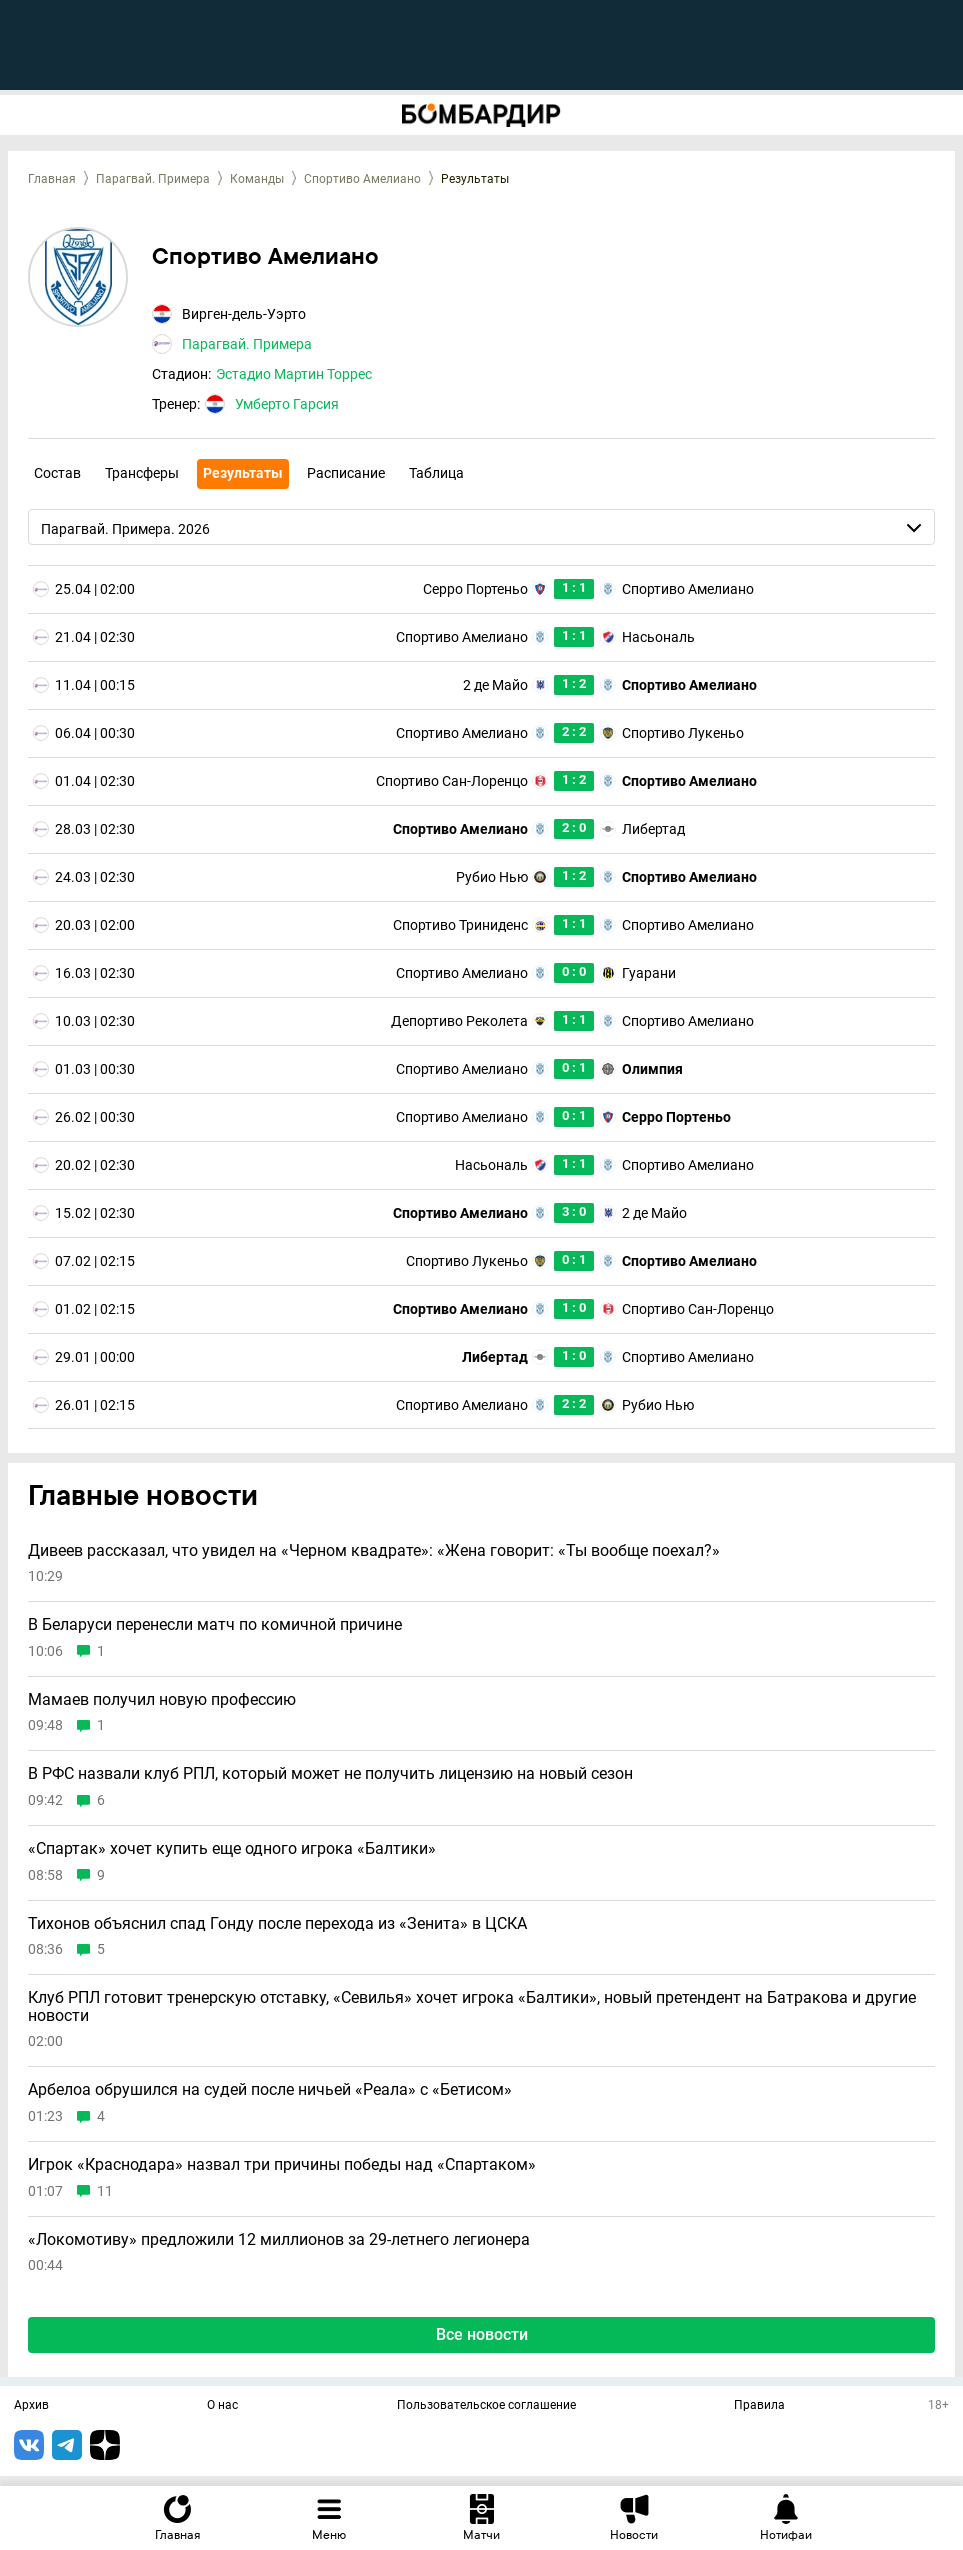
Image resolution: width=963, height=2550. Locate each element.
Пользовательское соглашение (486, 2406)
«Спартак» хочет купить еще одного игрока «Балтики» (232, 1849)
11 (105, 2191)
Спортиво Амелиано (362, 179)
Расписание (346, 473)
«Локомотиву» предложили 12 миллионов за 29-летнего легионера (279, 2240)
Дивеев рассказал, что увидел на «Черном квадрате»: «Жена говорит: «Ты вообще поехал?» (374, 1551)
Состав (57, 473)
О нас (222, 2406)
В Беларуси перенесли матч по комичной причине (215, 1625)
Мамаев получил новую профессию (162, 1700)
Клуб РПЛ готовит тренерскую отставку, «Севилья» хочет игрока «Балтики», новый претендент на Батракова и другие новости (472, 2006)
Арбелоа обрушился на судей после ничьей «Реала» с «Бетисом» (270, 2090)
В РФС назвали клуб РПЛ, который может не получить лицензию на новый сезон (330, 1774)
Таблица (436, 473)
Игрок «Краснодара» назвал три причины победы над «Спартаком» (282, 2165)
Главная (52, 179)
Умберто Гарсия (287, 404)
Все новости (482, 2334)
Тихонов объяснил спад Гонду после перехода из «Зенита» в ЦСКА (277, 1924)
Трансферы (142, 473)
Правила (759, 2406)
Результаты (243, 473)
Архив (31, 2406)
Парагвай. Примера (153, 179)
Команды (257, 179)
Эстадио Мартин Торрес (294, 374)
